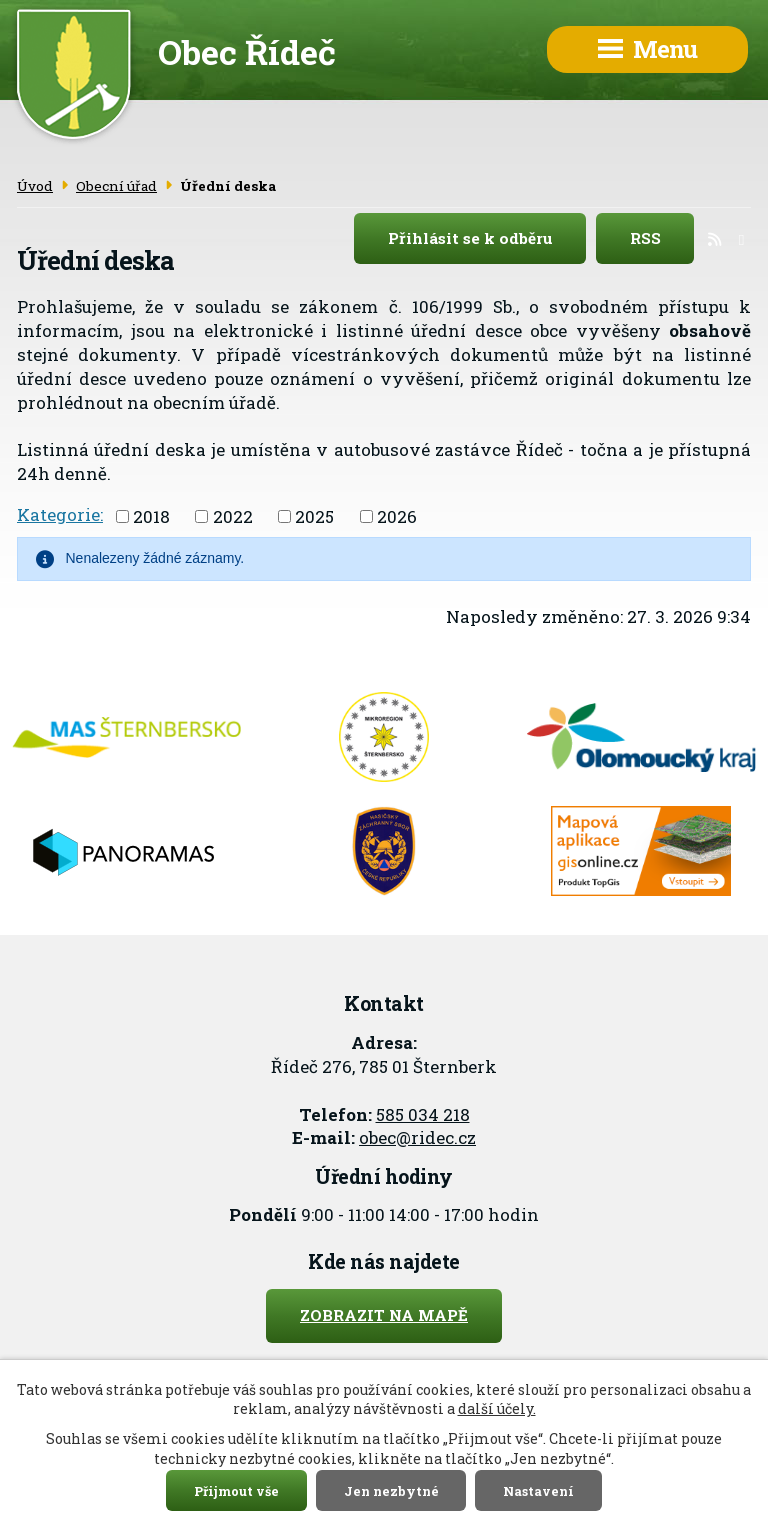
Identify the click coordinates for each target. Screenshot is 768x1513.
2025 (314, 515)
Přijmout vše (236, 1490)
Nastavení (538, 1490)
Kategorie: (60, 514)
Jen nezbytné (391, 1490)
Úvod (35, 186)
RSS (662, 239)
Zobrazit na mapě (384, 1315)
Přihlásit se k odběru (487, 239)
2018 (151, 515)
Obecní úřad (116, 186)
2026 (397, 515)
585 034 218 (423, 1114)
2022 (233, 515)
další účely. (497, 1408)
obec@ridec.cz (417, 1137)
